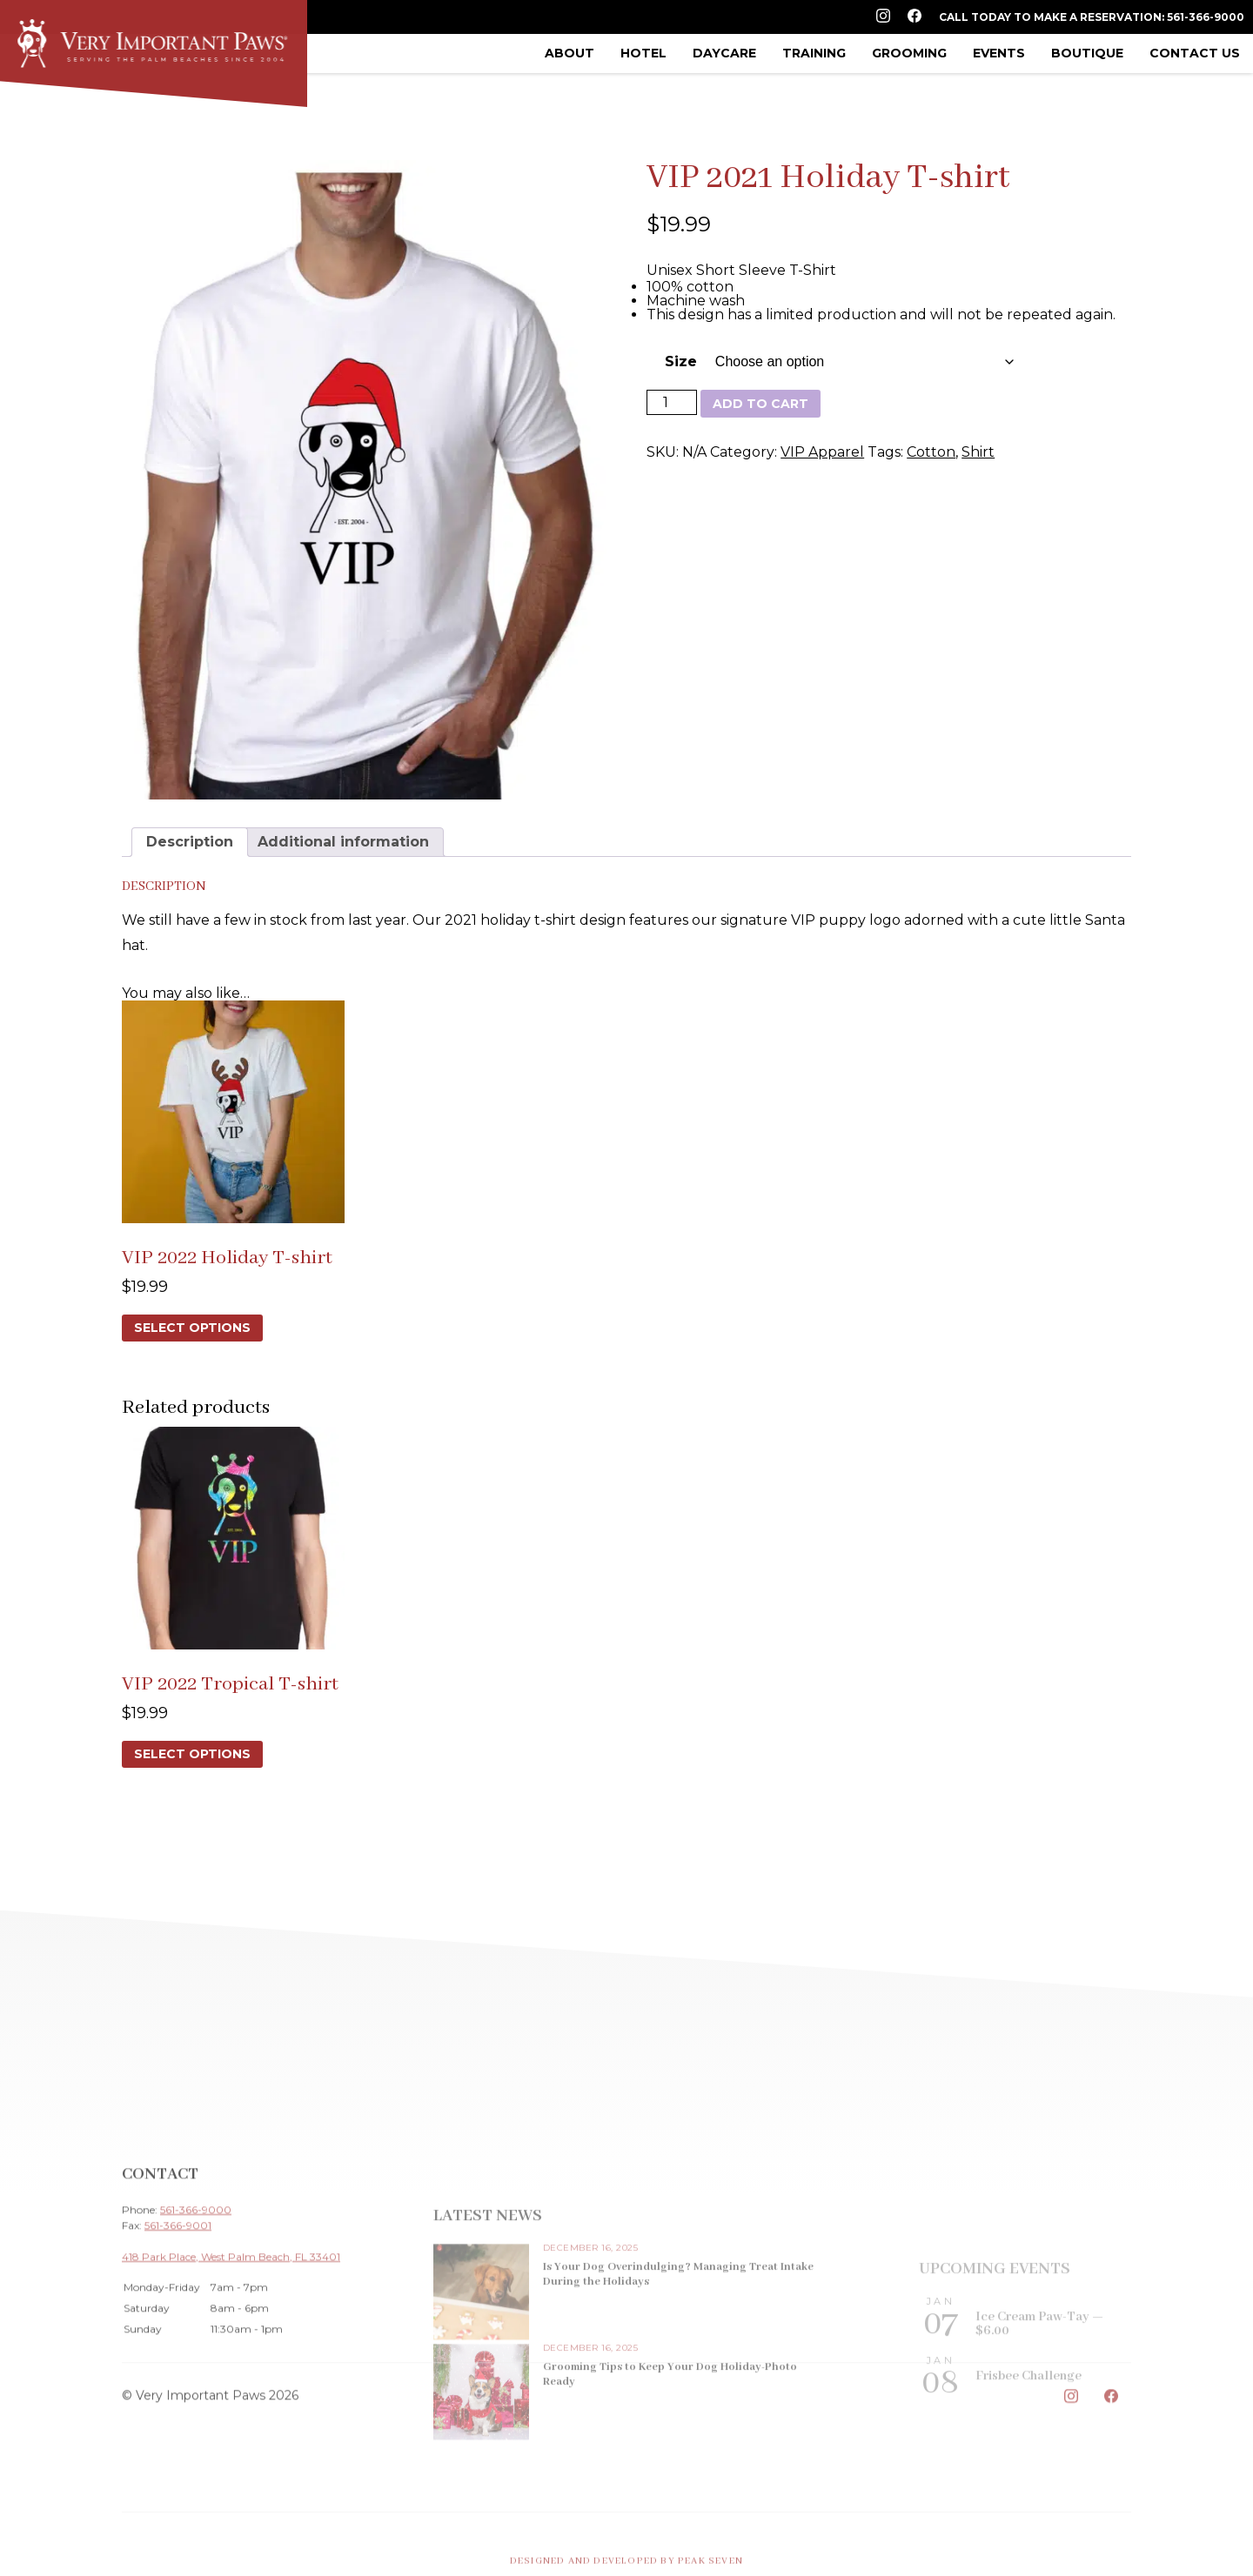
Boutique (1087, 53)
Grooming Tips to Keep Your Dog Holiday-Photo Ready (670, 2465)
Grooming (909, 53)
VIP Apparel (822, 452)
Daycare (724, 53)
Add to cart (760, 403)
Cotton (931, 452)
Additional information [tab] (343, 841)
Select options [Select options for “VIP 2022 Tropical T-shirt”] (192, 1754)
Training (814, 53)
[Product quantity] (672, 402)
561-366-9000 (195, 2295)
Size (681, 361)
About (569, 53)
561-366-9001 (177, 2311)
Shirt (978, 452)
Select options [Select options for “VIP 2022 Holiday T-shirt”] (192, 1327)
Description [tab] (189, 841)
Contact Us (1194, 53)
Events (999, 53)
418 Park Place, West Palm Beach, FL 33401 (231, 2342)
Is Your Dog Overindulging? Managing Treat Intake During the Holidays (678, 2365)
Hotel (643, 53)
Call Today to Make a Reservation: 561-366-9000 (1091, 16)
